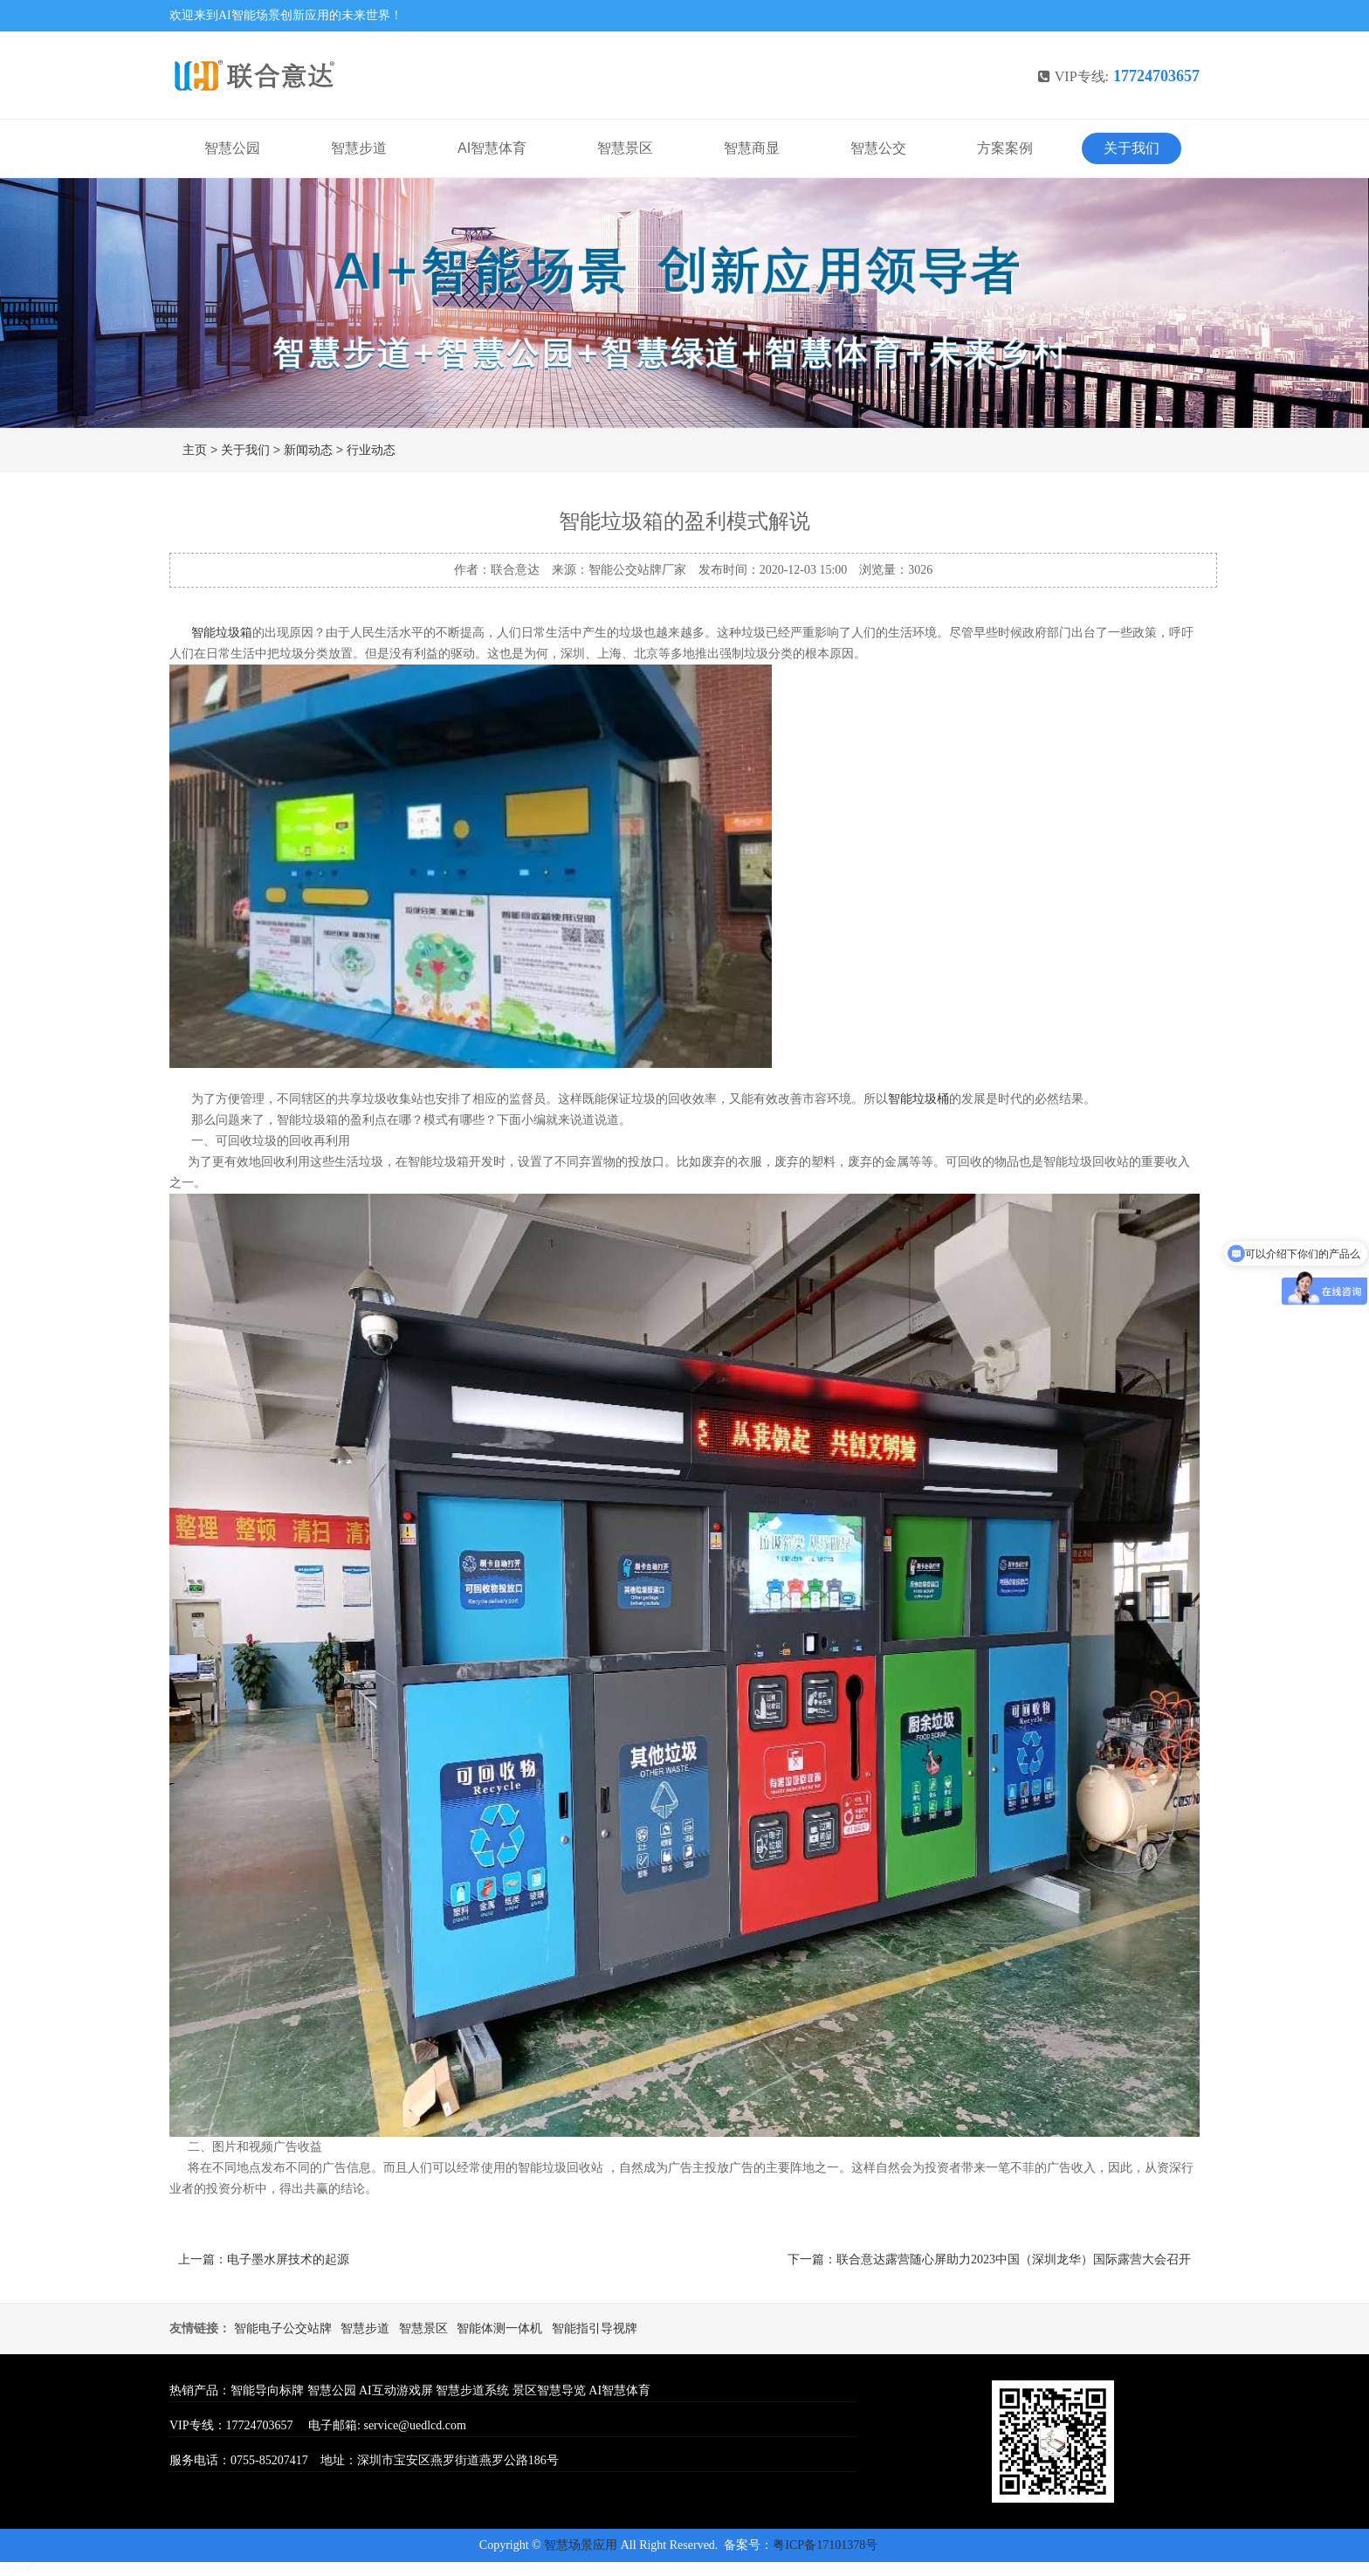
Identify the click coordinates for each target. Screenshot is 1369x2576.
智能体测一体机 (499, 2328)
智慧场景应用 (580, 2545)
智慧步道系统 (472, 2390)
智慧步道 (359, 148)
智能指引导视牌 (594, 2328)
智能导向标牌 (267, 2390)
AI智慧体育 (491, 148)
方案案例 (1005, 148)
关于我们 (1131, 148)
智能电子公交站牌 (283, 2328)
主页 (194, 450)
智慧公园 (232, 148)
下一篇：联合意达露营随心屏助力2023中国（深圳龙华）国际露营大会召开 (989, 2259)
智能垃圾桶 (918, 1098)
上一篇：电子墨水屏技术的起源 (263, 2259)
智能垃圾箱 (221, 632)
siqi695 (18, 2568)
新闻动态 (308, 450)
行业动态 (371, 450)
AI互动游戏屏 (396, 2390)
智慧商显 (752, 148)
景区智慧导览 (549, 2390)
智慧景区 (625, 148)
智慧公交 (878, 148)
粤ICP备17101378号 (825, 2545)
